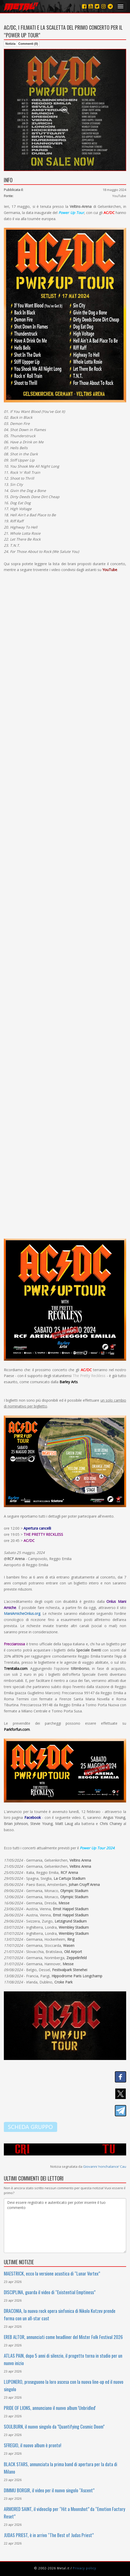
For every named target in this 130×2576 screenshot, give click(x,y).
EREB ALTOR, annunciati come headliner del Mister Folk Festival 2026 (63, 2337)
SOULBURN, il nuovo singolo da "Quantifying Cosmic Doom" (54, 2426)
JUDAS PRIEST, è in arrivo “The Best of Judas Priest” (49, 2535)
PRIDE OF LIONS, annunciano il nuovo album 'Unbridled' (50, 2408)
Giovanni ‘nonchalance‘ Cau (104, 2166)
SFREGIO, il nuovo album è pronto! (32, 2445)
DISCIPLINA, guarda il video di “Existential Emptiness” (49, 2292)
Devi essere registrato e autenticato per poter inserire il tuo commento (65, 2225)
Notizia (10, 44)
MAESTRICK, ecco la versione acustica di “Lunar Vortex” (52, 2273)
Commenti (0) (28, 44)
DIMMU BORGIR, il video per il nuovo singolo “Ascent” (49, 2490)
